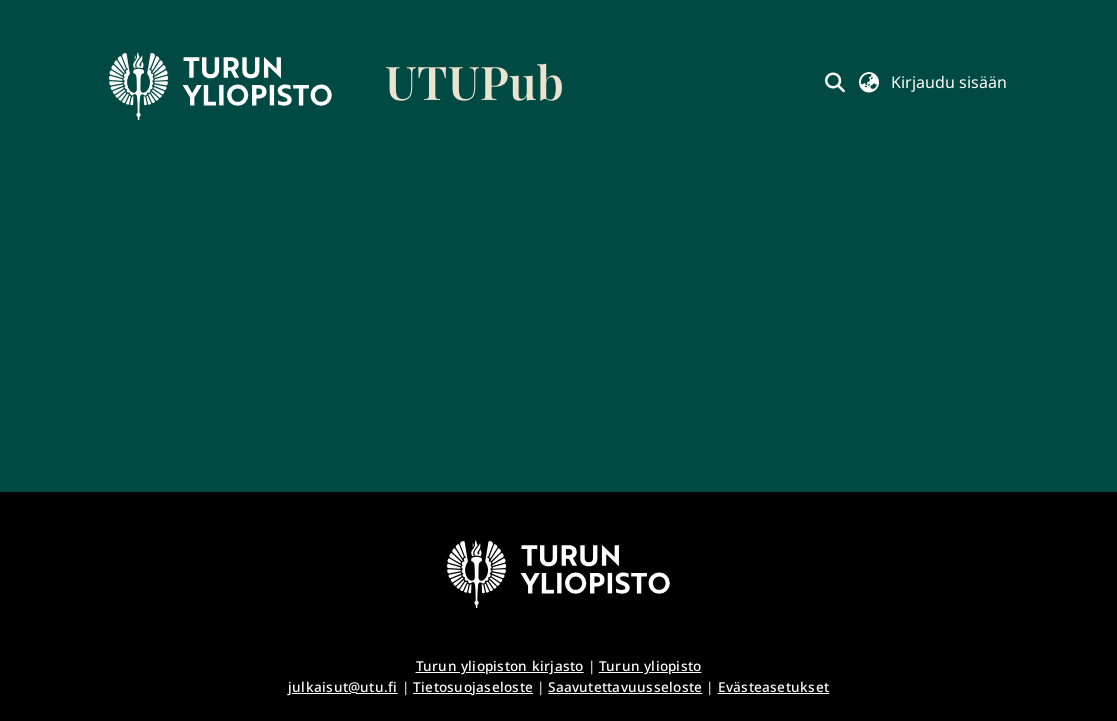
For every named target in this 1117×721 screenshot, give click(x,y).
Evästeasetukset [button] (774, 686)
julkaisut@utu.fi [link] (343, 686)
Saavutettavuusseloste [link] (625, 686)
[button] (834, 82)
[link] (337, 86)
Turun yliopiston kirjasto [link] (500, 665)
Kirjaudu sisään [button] (949, 82)
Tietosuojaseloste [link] (473, 686)
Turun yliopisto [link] (650, 665)
